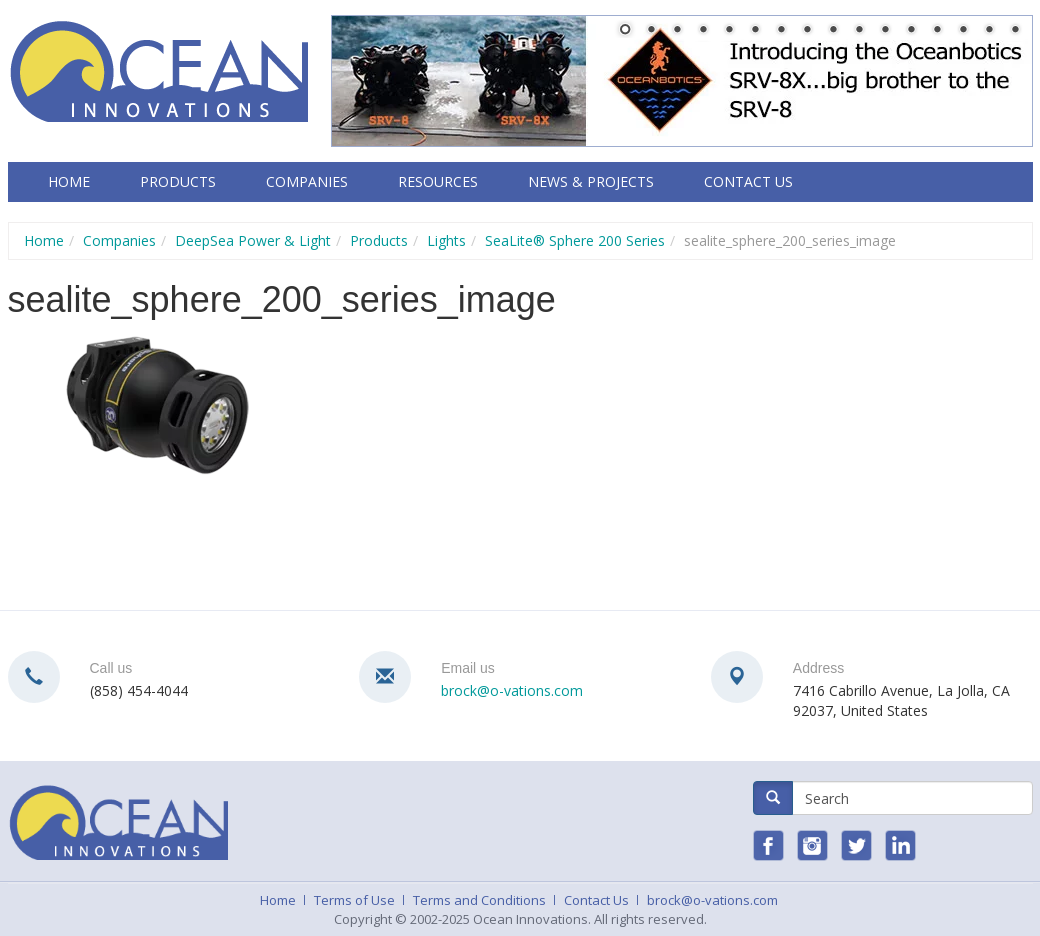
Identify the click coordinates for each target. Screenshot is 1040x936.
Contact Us (748, 181)
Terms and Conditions (479, 900)
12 (911, 31)
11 (885, 31)
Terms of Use (354, 900)
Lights (446, 240)
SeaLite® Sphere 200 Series (575, 240)
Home (69, 181)
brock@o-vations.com (512, 690)
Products (178, 181)
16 (1015, 31)
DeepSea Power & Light (253, 240)
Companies (307, 181)
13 (937, 31)
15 (989, 31)
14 (963, 31)
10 (859, 31)
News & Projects (591, 181)
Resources (438, 181)
